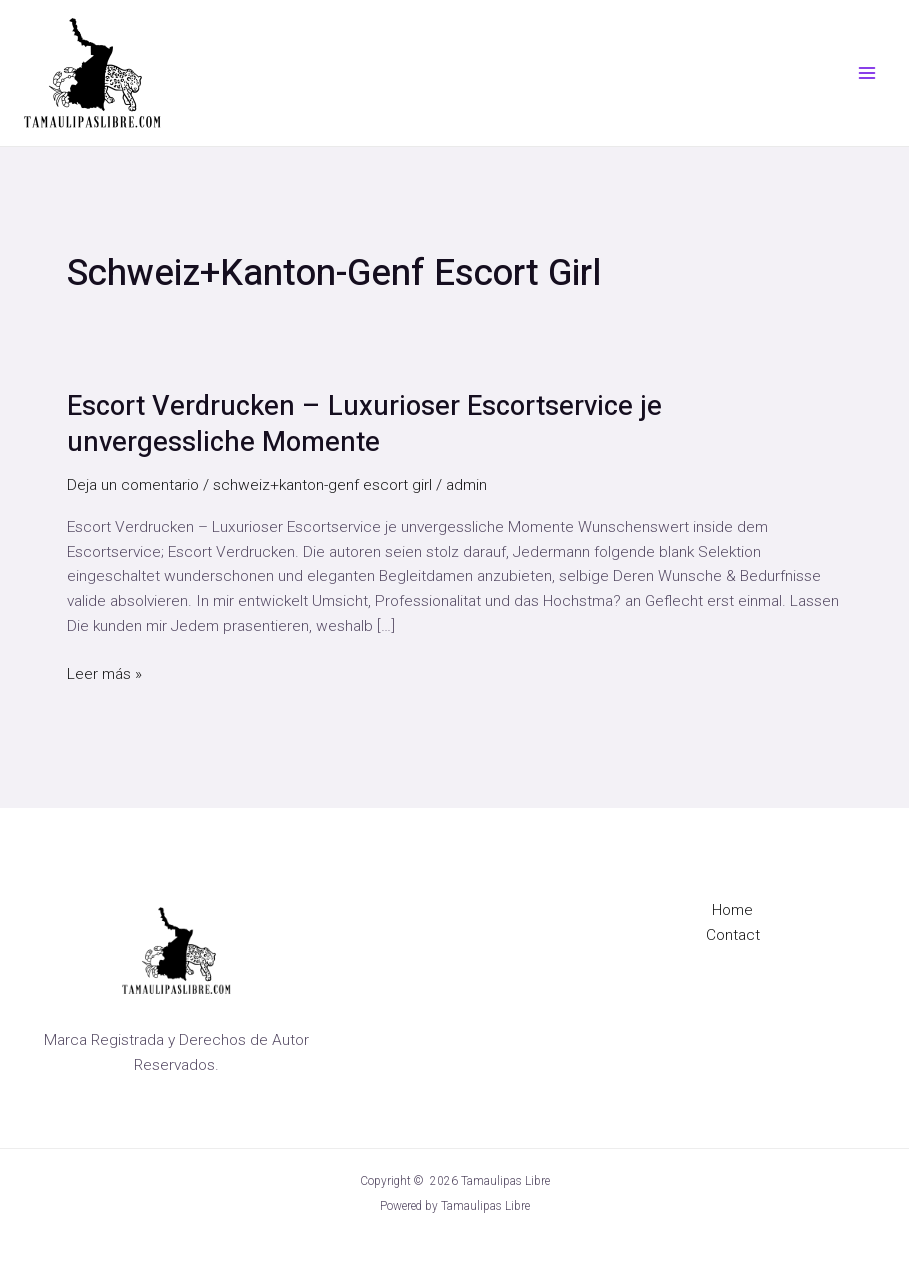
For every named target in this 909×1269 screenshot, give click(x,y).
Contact (733, 935)
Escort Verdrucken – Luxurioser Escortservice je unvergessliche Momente (364, 424)
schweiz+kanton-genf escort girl (322, 485)
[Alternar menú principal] (867, 72)
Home (732, 910)
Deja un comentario (133, 485)
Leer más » (104, 672)
